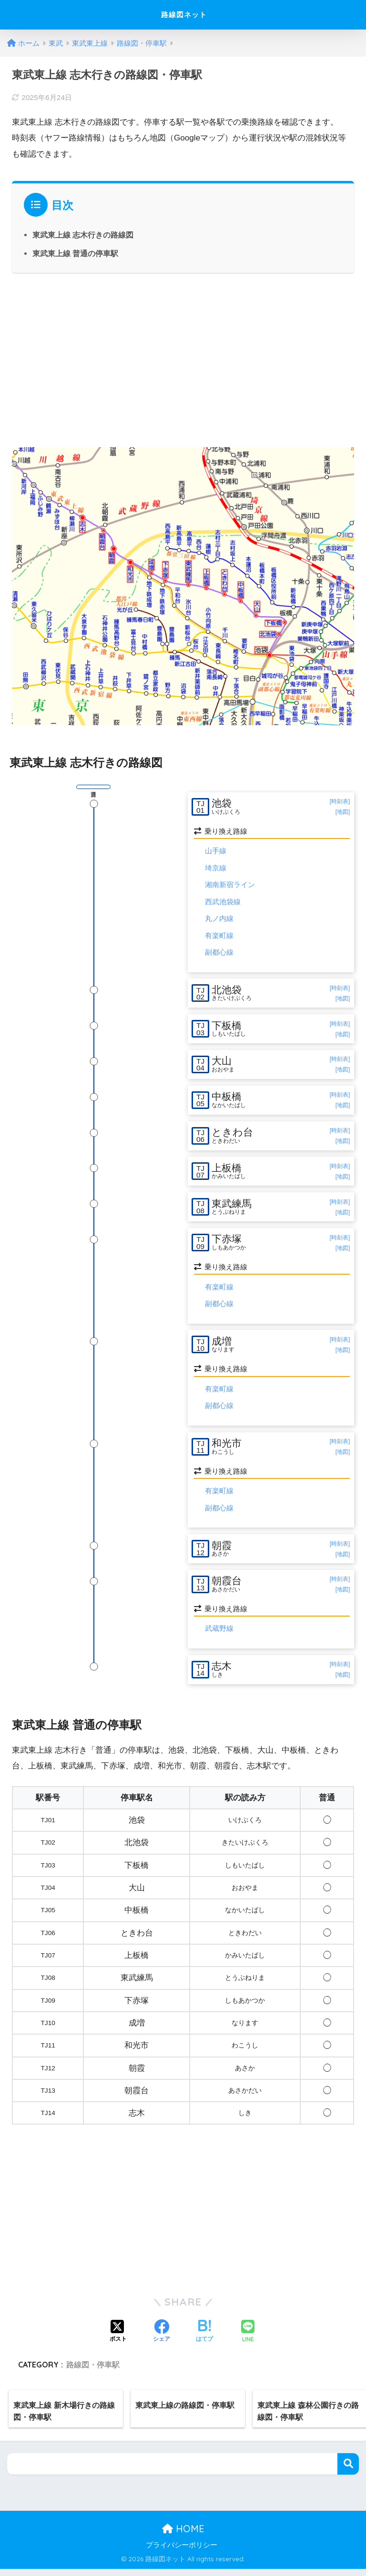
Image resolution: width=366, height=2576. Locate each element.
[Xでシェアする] (118, 2339)
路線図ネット (184, 14)
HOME (183, 2536)
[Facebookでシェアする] (161, 2339)
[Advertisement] (183, 359)
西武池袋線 (223, 902)
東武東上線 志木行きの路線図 (83, 234)
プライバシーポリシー (181, 2552)
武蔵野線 (219, 1635)
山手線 (215, 851)
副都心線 (219, 953)
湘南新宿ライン (230, 885)
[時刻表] (340, 801)
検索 (348, 2471)
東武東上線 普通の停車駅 (75, 253)
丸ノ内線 (219, 919)
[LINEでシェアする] (247, 2339)
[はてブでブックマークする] (204, 2339)
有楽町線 (219, 936)
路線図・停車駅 (93, 2371)
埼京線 (215, 868)
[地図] (343, 812)
